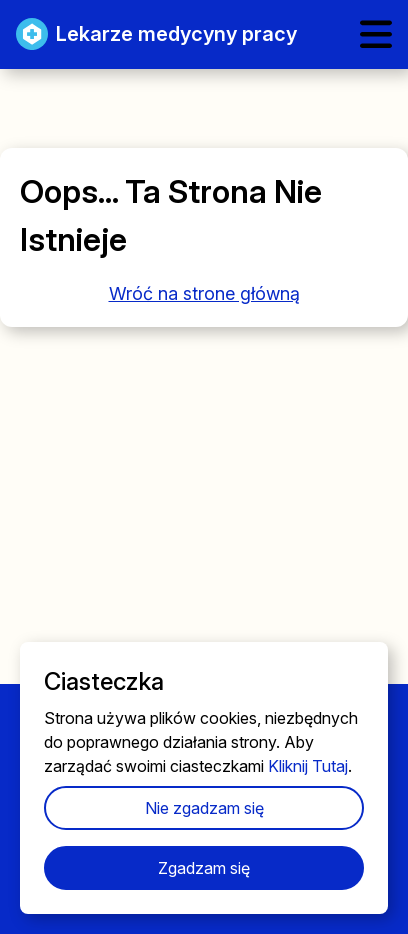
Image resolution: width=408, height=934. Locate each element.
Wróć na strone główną (204, 293)
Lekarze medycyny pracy (156, 34)
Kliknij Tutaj (308, 766)
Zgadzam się (204, 868)
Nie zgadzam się (204, 808)
